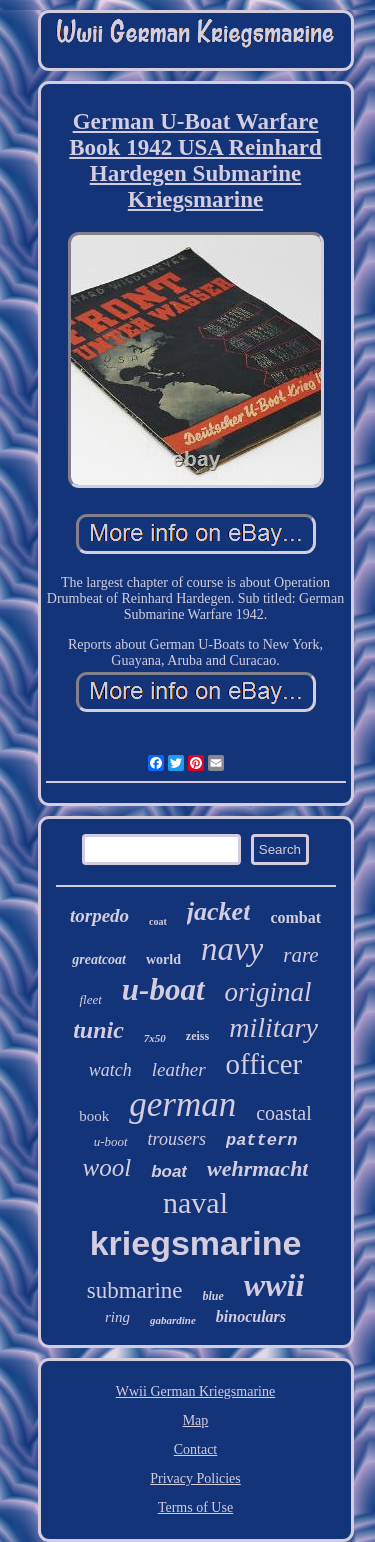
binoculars (251, 1316)
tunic (98, 1030)
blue (213, 1296)
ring (117, 1317)
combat (295, 917)
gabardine (173, 1320)
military (273, 1027)
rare (300, 955)
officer (264, 1064)
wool (107, 1167)
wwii (274, 1285)
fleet (90, 999)
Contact (196, 1449)
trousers (177, 1139)
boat (169, 1171)
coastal (284, 1113)
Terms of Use (195, 1507)
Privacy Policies (195, 1478)
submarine (135, 1290)
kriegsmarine (196, 1243)
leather (179, 1069)
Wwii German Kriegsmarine (195, 1391)
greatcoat (99, 959)
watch (110, 1070)
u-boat (163, 989)
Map (196, 1420)
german (182, 1104)
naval (195, 1202)
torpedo (99, 915)
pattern (261, 1140)
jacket (219, 911)
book (94, 1116)
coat (158, 921)
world (163, 959)
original (268, 992)
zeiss (197, 1036)
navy (232, 949)
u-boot (111, 1141)
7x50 (155, 1038)
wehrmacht (257, 1168)
